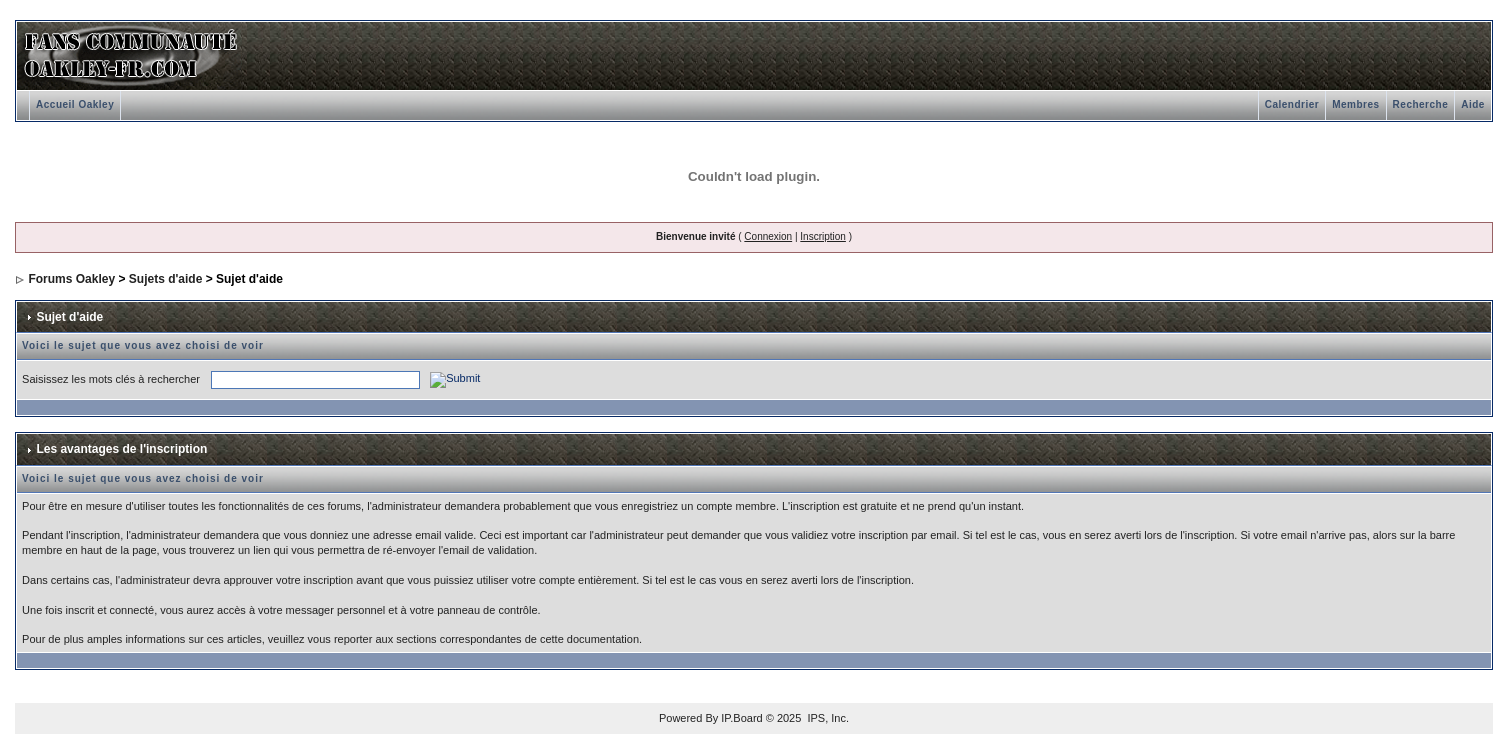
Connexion (768, 236)
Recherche (1421, 104)
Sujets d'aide (166, 279)
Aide (1473, 104)
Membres (1355, 104)
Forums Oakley (71, 279)
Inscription (823, 236)
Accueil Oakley (75, 104)
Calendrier (1292, 104)
